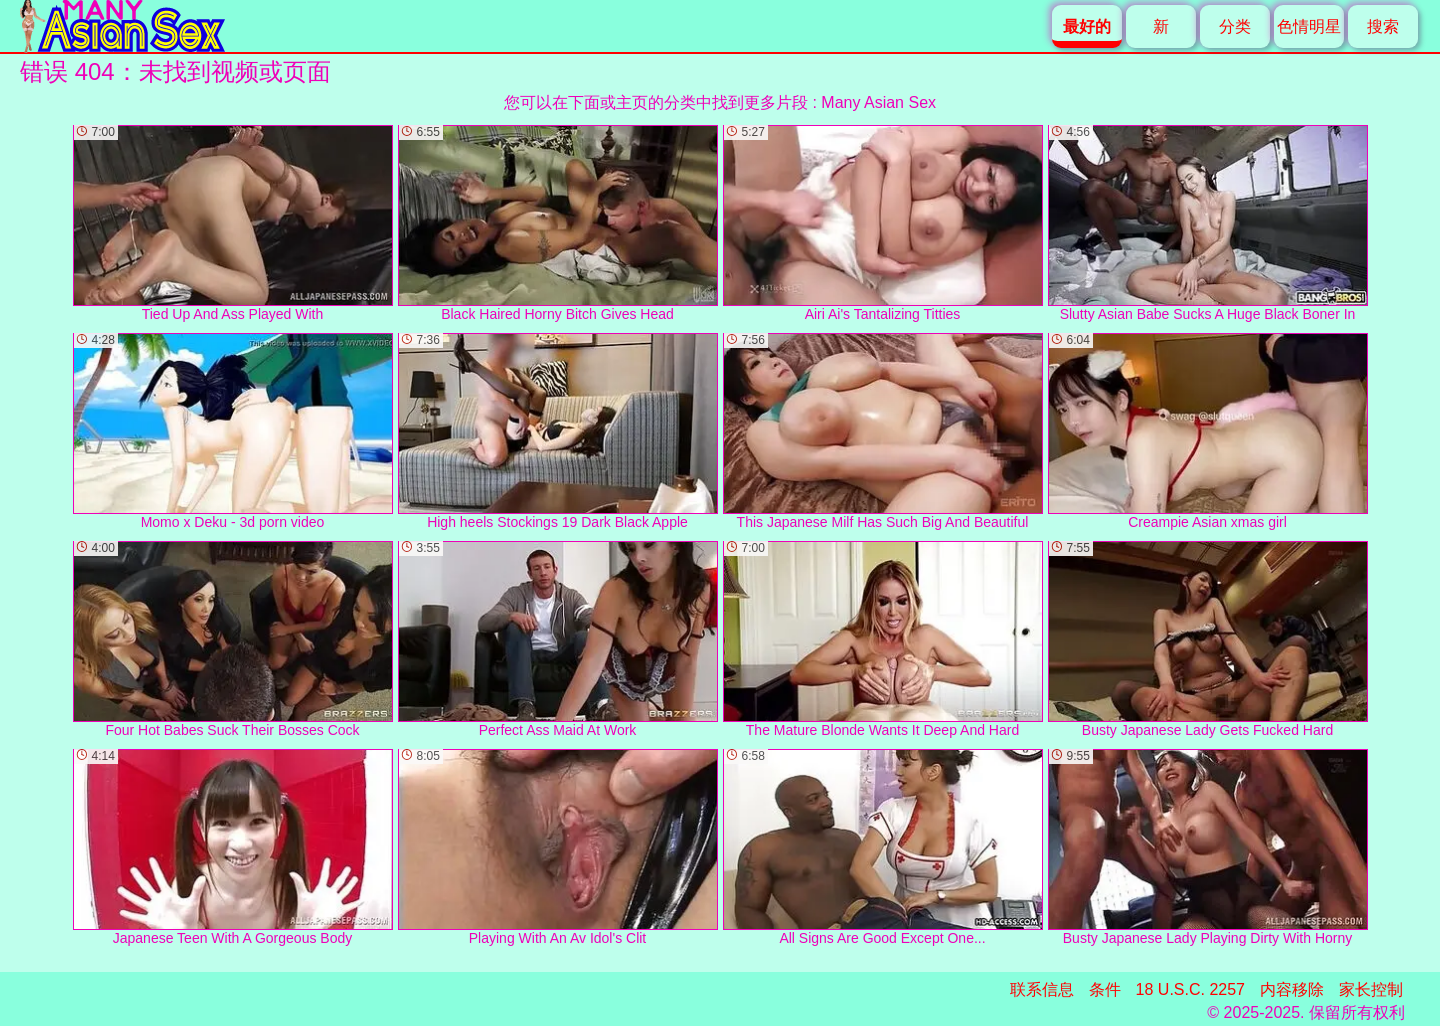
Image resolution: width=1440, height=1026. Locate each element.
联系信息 (1042, 989)
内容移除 (1292, 989)
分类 (1235, 26)
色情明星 (1309, 26)
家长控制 (1371, 989)
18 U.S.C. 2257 (1190, 989)
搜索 (1383, 26)
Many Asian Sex (878, 102)
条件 (1105, 989)
